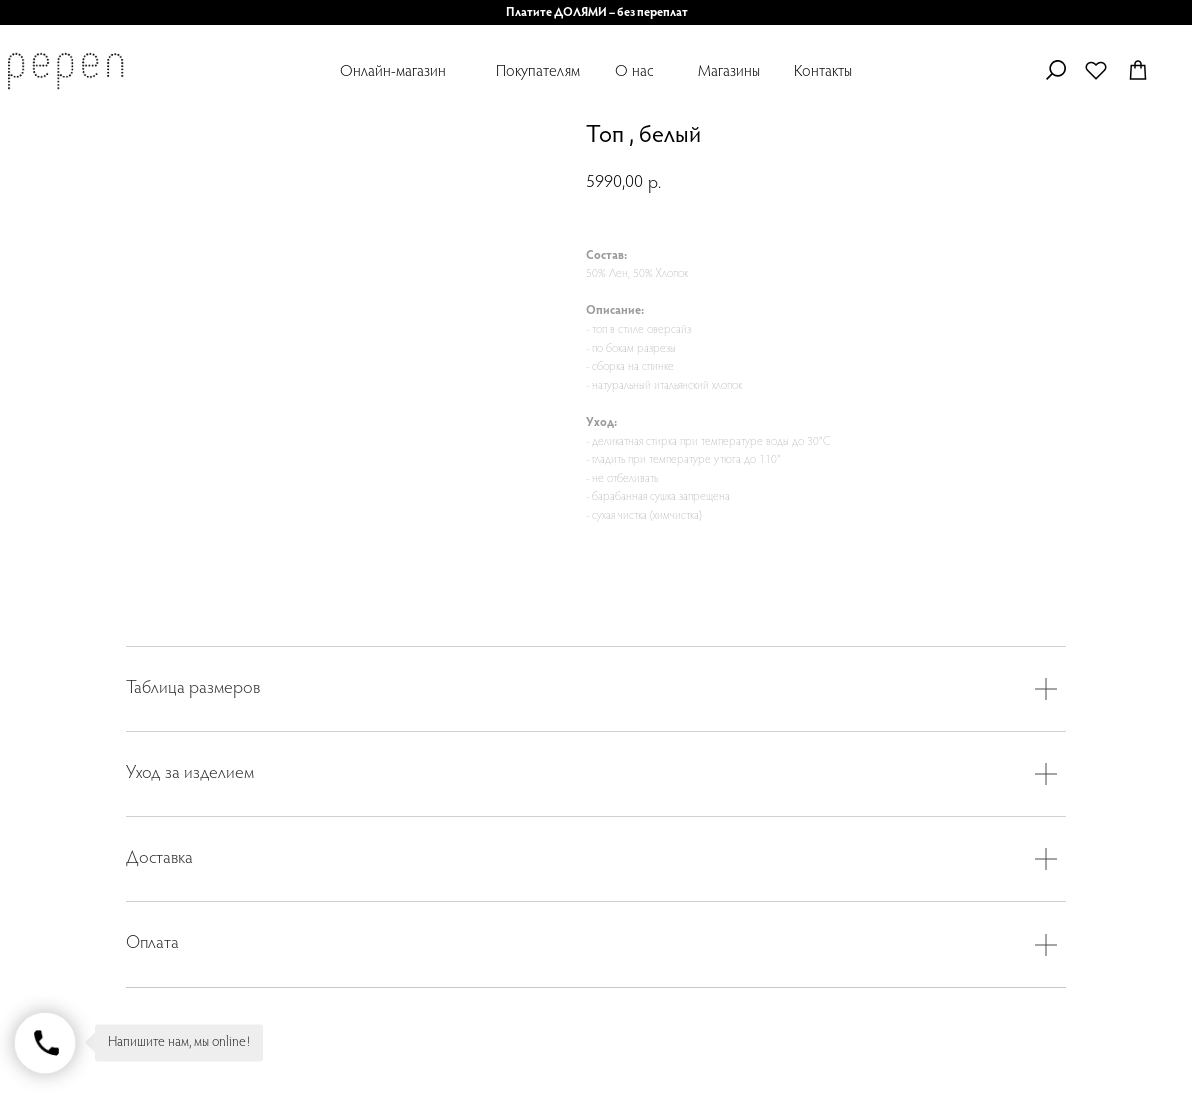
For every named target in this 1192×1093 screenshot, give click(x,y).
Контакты (823, 72)
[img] (65, 71)
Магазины (729, 72)
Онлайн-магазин (393, 72)
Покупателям (538, 72)
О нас (634, 72)
